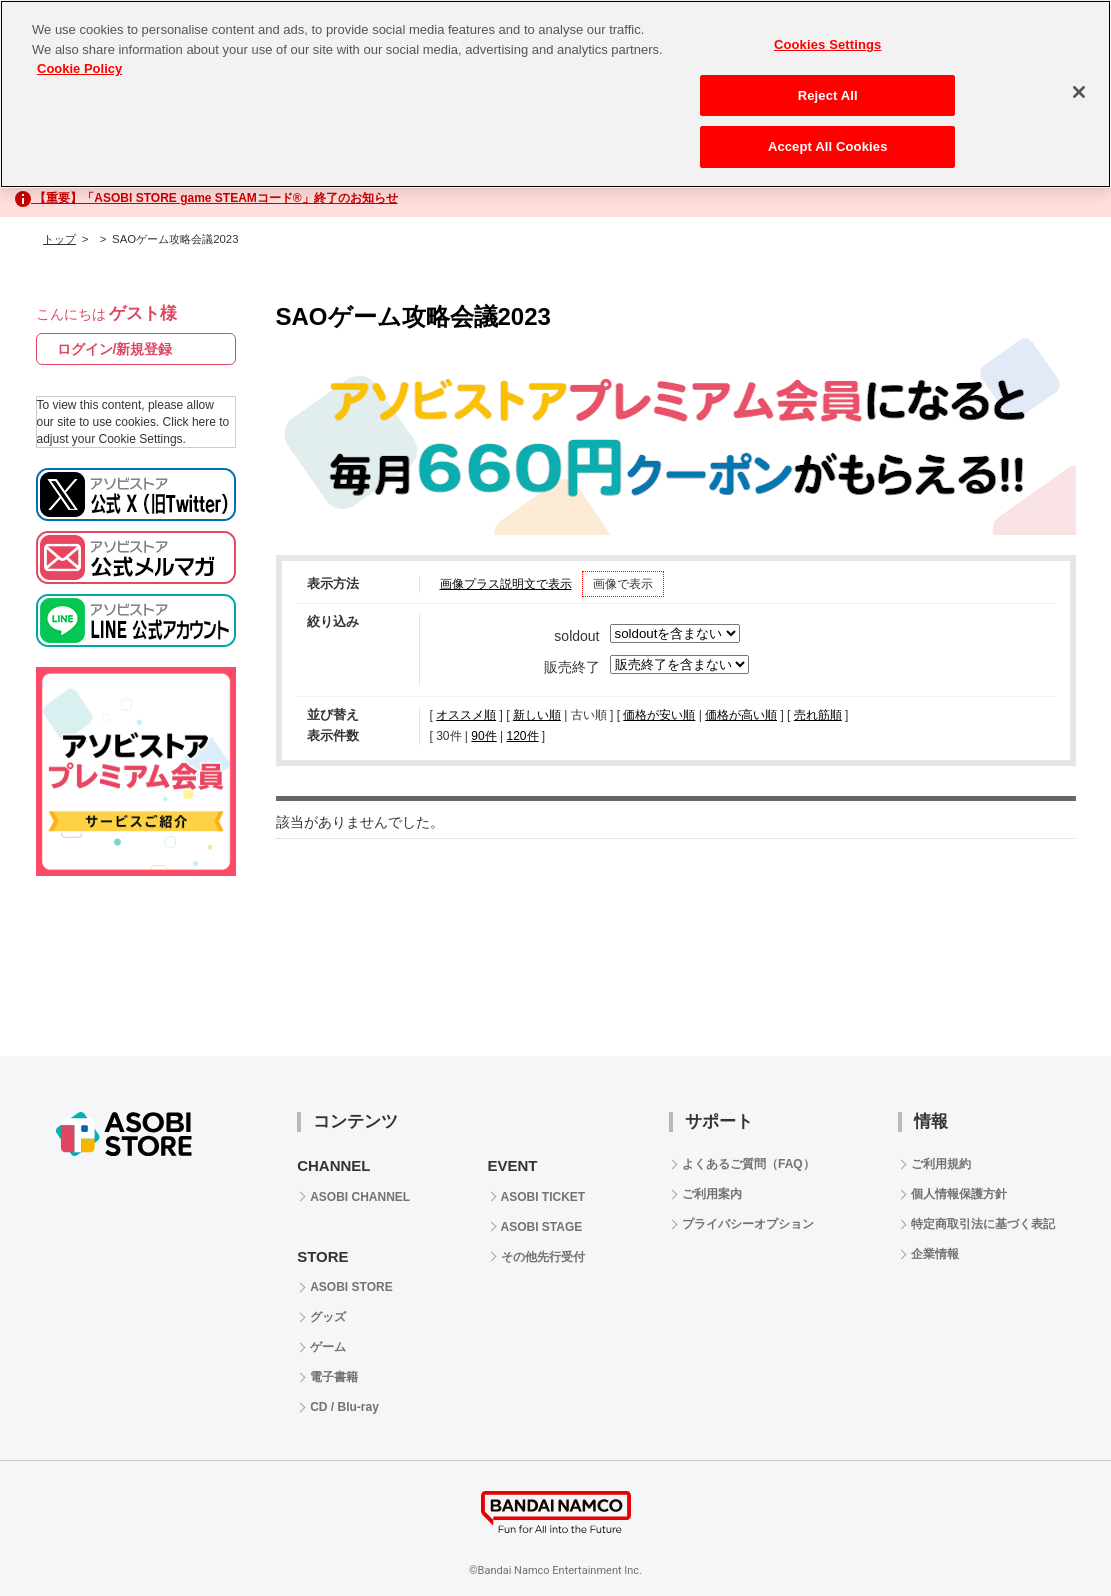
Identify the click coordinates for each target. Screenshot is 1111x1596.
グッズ (328, 1317)
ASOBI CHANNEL (360, 1197)
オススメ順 (466, 715)
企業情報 (935, 1254)
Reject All (828, 95)
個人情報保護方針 (959, 1194)
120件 (522, 736)
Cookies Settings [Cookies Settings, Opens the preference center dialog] (828, 44)
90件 (483, 736)
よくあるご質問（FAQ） (748, 1164)
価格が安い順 (659, 715)
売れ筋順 (818, 715)
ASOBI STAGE (542, 1227)
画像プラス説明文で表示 (506, 584)
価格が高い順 (741, 715)
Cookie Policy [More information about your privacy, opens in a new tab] (79, 68)
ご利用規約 (941, 1164)
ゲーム (328, 1347)
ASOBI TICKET (543, 1197)
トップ (59, 239)
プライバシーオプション (748, 1224)
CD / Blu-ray (344, 1407)
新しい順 (537, 715)
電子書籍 (334, 1377)
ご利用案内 (712, 1194)
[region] (555, 94)
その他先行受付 (543, 1257)
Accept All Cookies (828, 146)
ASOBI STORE (351, 1287)
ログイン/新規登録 (115, 349)
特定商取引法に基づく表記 (983, 1224)
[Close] (1079, 92)
